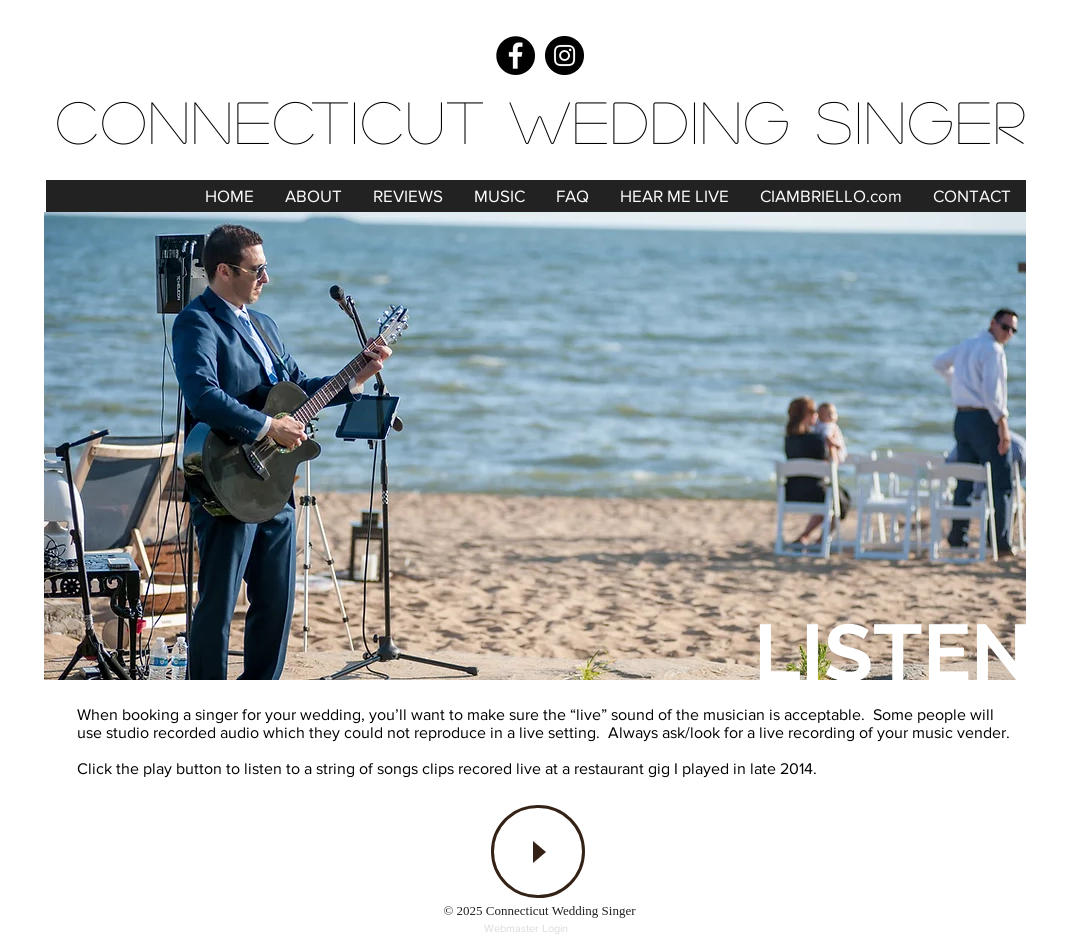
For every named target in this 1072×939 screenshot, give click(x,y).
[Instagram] (564, 55)
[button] (499, 196)
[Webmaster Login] (526, 929)
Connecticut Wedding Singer (541, 120)
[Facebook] (515, 55)
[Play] (538, 851)
